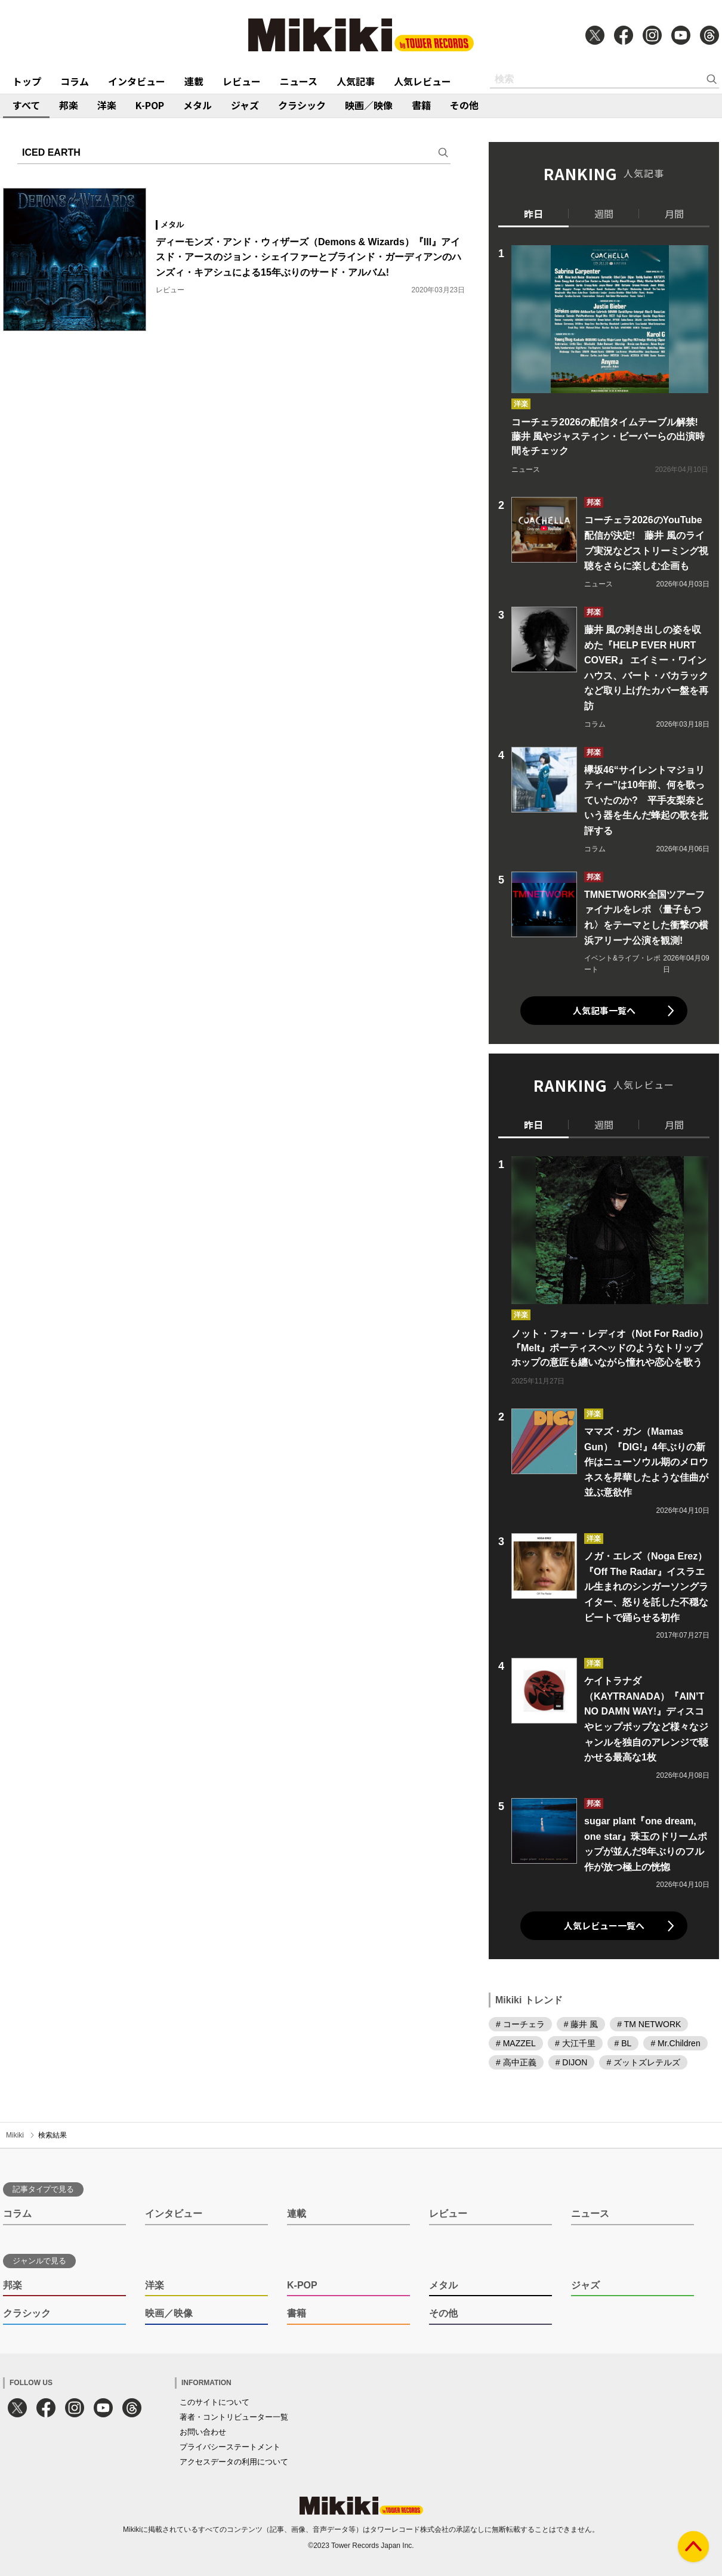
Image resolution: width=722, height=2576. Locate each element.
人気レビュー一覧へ (604, 1925)
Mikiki (15, 2135)
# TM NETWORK (649, 2024)
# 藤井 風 (581, 2024)
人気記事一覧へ (604, 1010)
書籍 (421, 105)
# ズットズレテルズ (643, 2062)
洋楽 (106, 105)
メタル (197, 105)
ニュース (298, 81)
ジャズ (245, 105)
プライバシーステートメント (230, 2447)
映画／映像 (369, 105)
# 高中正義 (516, 2062)
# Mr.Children (675, 2043)
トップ (27, 81)
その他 (464, 105)
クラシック (302, 105)
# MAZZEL (516, 2043)
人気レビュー (422, 81)
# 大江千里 (575, 2043)
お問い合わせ (203, 2432)
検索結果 (52, 2135)
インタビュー (136, 81)
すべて (26, 105)
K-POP (149, 105)
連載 (193, 81)
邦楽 (68, 105)
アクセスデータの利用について (234, 2462)
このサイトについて (214, 2402)
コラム (74, 81)
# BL (623, 2043)
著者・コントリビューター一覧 (234, 2417)
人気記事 (356, 81)
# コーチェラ (520, 2024)
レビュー (242, 81)
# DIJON (572, 2062)
